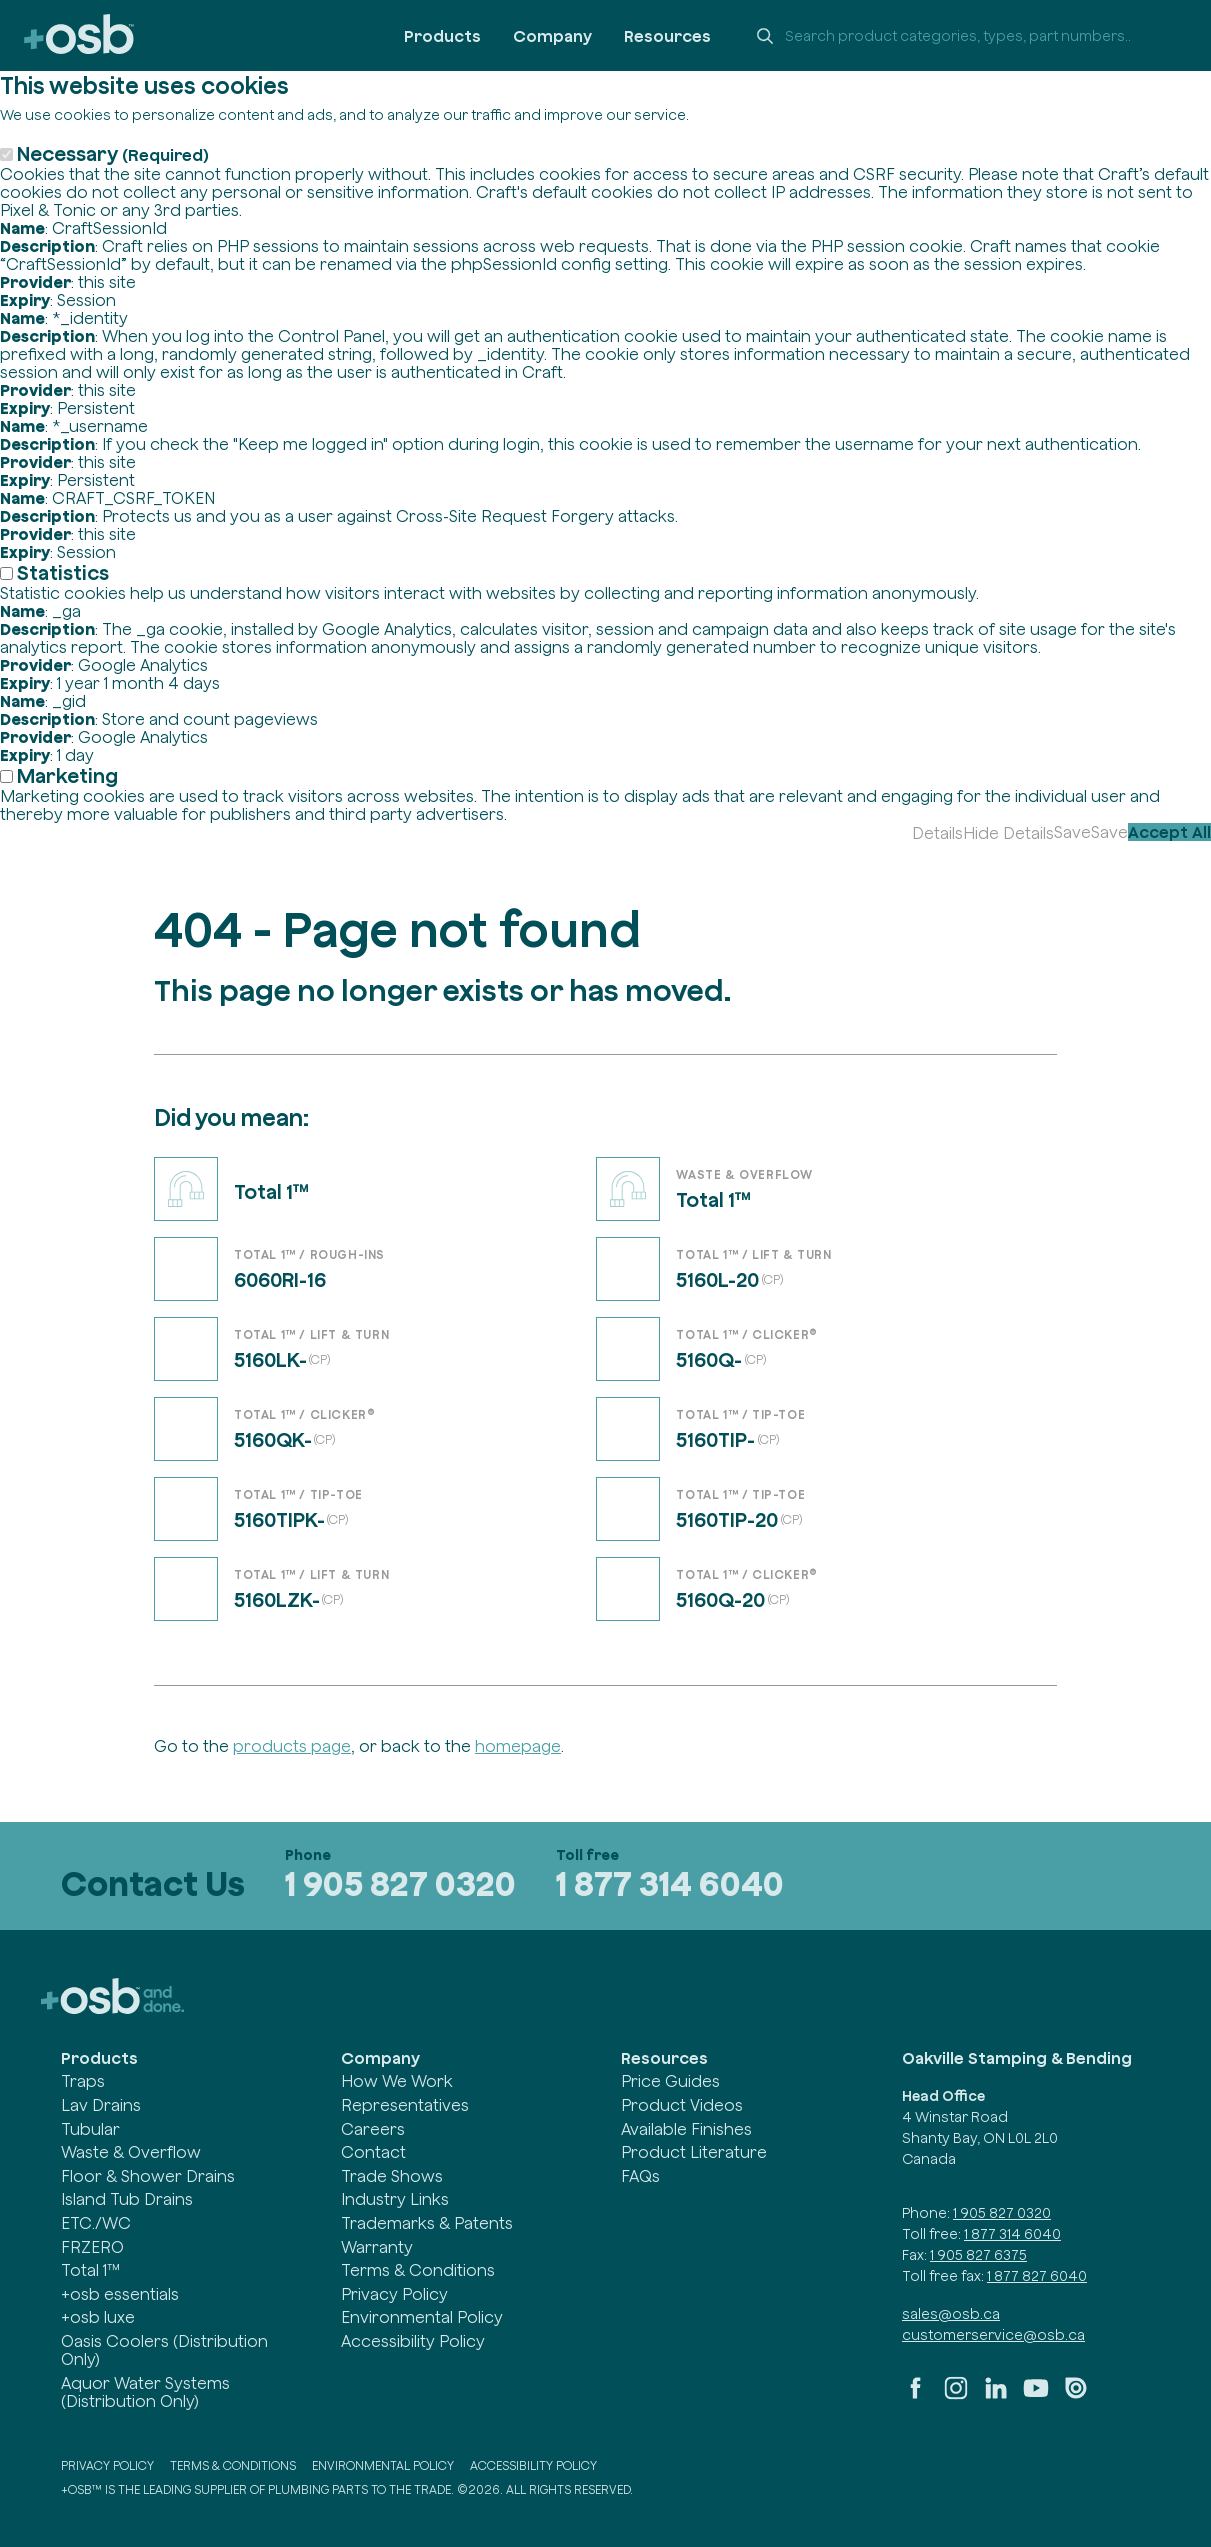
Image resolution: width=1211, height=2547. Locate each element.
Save (1072, 832)
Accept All (1169, 832)
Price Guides (670, 2081)
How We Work (397, 2081)
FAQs (640, 2176)
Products (442, 36)
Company (552, 36)
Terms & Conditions (418, 2270)
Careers (373, 2129)
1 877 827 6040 (1037, 2276)
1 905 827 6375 (978, 2255)
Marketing (67, 775)
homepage (518, 1746)
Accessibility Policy (413, 2341)
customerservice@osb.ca (993, 2335)
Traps (83, 2081)
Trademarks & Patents (427, 2223)
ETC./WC (96, 2223)
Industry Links (395, 2199)
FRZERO (92, 2247)
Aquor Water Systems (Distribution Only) (145, 2392)
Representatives (405, 2105)
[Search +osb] (965, 36)
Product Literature (694, 2152)
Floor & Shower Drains (148, 2176)
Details (937, 833)
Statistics (63, 572)
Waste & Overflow (131, 2152)
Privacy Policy (394, 2294)
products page (292, 1746)
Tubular (90, 2129)
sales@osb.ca (951, 2314)
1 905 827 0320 (400, 1883)
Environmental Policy (422, 2317)
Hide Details (1008, 833)
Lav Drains (101, 2105)
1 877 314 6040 (670, 1883)
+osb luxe (98, 2317)
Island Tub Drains (127, 2199)
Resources (667, 36)
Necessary (113, 153)
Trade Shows (392, 2176)
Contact (373, 2152)
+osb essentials (120, 2294)
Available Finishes (686, 2129)
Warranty (377, 2247)
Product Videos (682, 2105)
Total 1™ (90, 2270)
